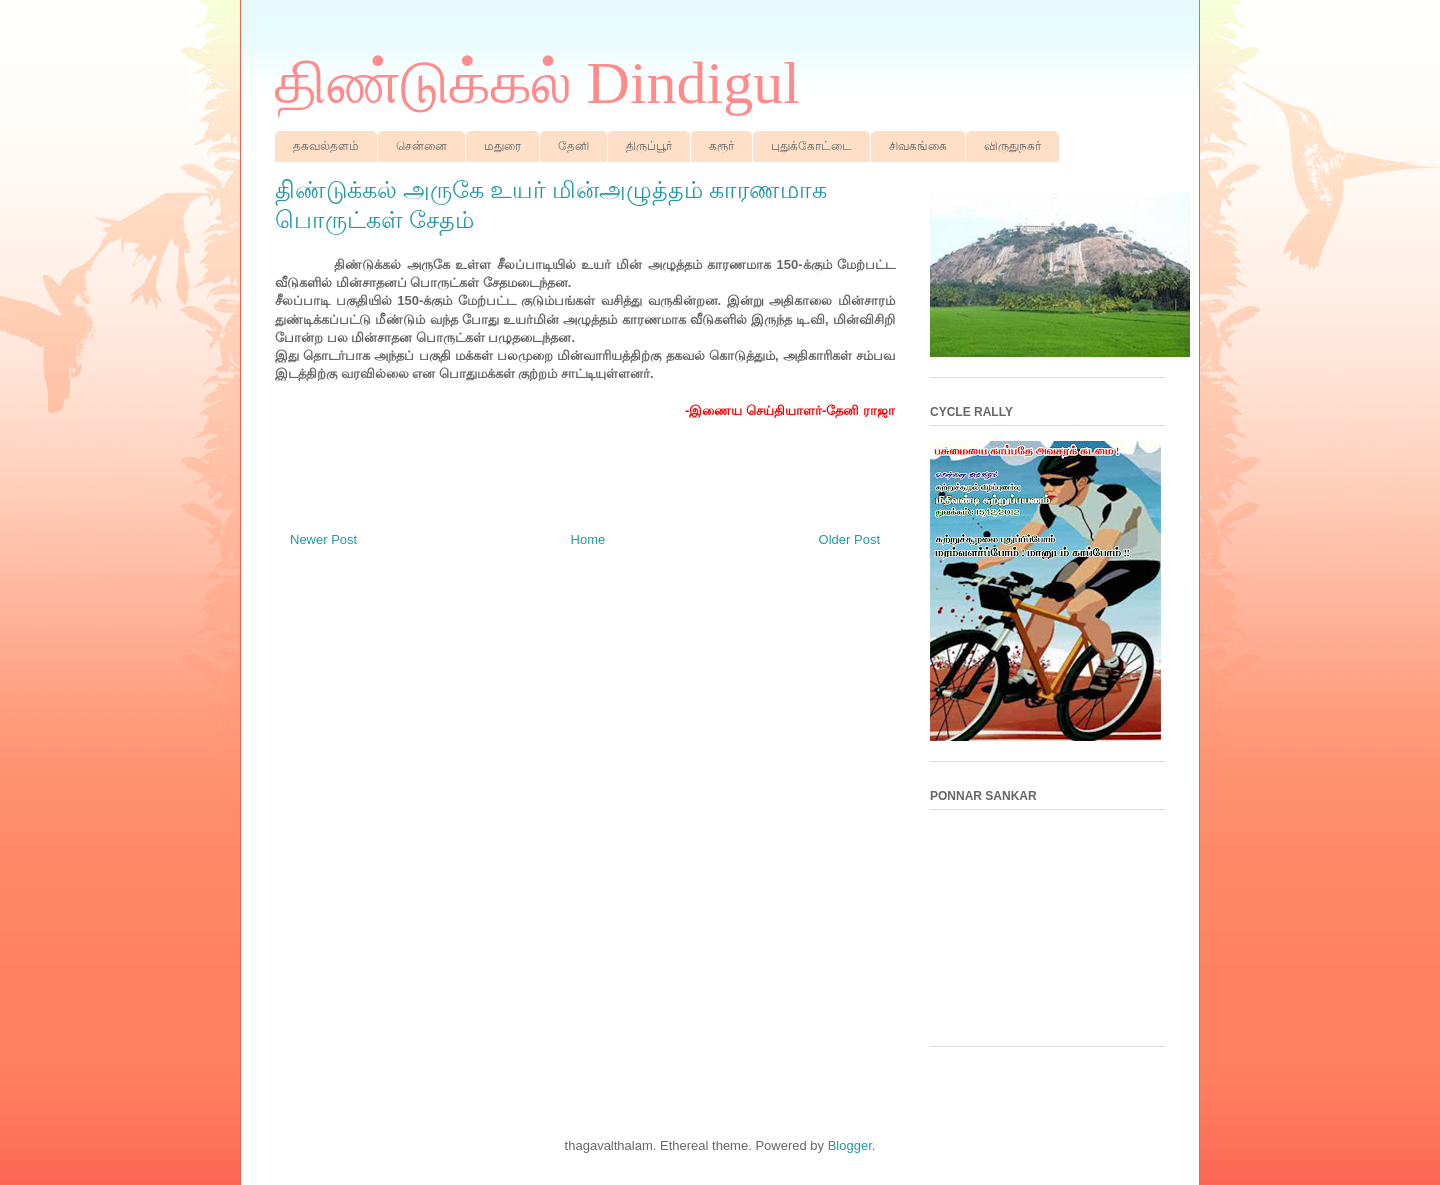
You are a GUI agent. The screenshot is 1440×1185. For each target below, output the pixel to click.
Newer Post (323, 539)
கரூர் (721, 146)
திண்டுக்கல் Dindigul (537, 83)
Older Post (849, 539)
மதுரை (502, 146)
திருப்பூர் (649, 146)
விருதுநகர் (1012, 146)
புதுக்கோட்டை (811, 146)
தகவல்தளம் (326, 146)
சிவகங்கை (918, 146)
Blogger (850, 1145)
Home (588, 539)
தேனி (573, 146)
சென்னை (421, 146)
